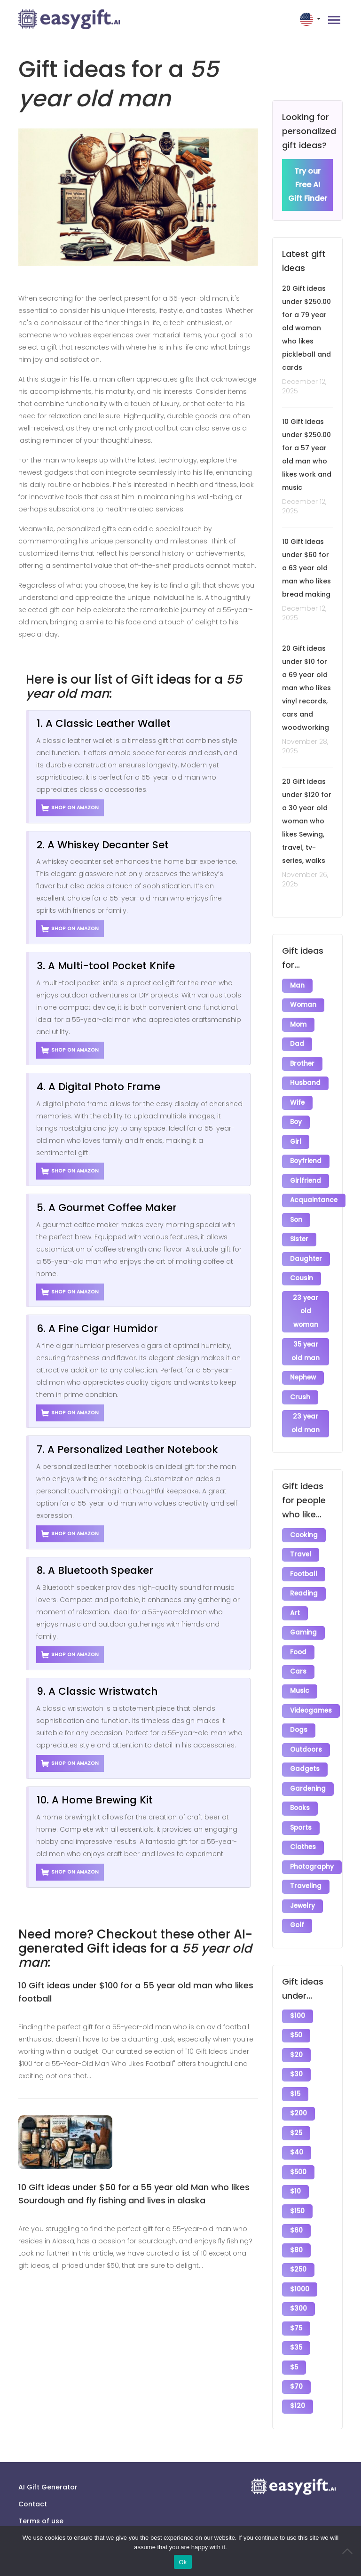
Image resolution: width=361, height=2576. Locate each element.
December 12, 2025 (304, 386)
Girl (295, 1140)
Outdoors (306, 1743)
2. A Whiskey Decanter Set (103, 845)
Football (303, 1569)
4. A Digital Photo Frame (98, 1086)
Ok (183, 2562)
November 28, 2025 (305, 746)
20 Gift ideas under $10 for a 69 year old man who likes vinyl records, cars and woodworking (306, 688)
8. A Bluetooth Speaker (95, 1570)
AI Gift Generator (48, 2473)
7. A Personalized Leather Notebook (127, 1449)
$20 (296, 2045)
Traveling (306, 1878)
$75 (296, 2315)
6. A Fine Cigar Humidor (97, 1328)
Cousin (301, 1275)
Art (295, 1607)
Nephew (303, 1374)
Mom (298, 1024)
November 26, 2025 (305, 879)
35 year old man (305, 1348)
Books (300, 1800)
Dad (297, 1043)
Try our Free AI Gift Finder (307, 185)
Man (297, 985)
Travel (300, 1550)
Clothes (303, 1839)
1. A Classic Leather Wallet (104, 723)
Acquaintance (313, 1198)
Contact (32, 2490)
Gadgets (305, 1762)
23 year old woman (305, 1308)
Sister (299, 1236)
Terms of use (40, 2507)
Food (298, 1646)
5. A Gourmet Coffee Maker (107, 1207)
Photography (312, 1858)
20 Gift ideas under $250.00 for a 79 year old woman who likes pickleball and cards (306, 328)
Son (296, 1217)
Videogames (311, 1704)
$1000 (299, 2277)
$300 (298, 2296)
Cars (298, 1665)
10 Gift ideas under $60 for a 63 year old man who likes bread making (306, 568)
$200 (298, 2103)
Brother (302, 1063)
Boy (296, 1121)
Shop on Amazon (70, 807)
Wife (297, 1101)
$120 (297, 2392)
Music (299, 1685)
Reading (304, 1588)
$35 (296, 2334)
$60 (296, 2219)
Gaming (303, 1627)
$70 (296, 2373)
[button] (311, 19)
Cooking (304, 1530)
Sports (301, 1820)
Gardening (308, 1781)
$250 (298, 2257)
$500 (298, 2161)
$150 (297, 2199)
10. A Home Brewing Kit (95, 1800)
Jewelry (302, 1897)
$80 (296, 2238)
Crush (300, 1393)
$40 (296, 2141)
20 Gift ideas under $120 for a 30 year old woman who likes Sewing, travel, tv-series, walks (306, 821)
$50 (296, 2026)
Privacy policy (41, 2523)
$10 (295, 2180)
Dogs (298, 1723)
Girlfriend (305, 1178)
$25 (296, 2122)
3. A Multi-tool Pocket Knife (106, 966)
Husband (305, 1082)
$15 (295, 2084)
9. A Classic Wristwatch (97, 1691)
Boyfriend (306, 1159)
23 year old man (305, 1419)
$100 (297, 2006)
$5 (294, 2354)
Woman (303, 1005)
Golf (297, 1916)
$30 (296, 2064)
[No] (349, 2551)
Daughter (306, 1256)
